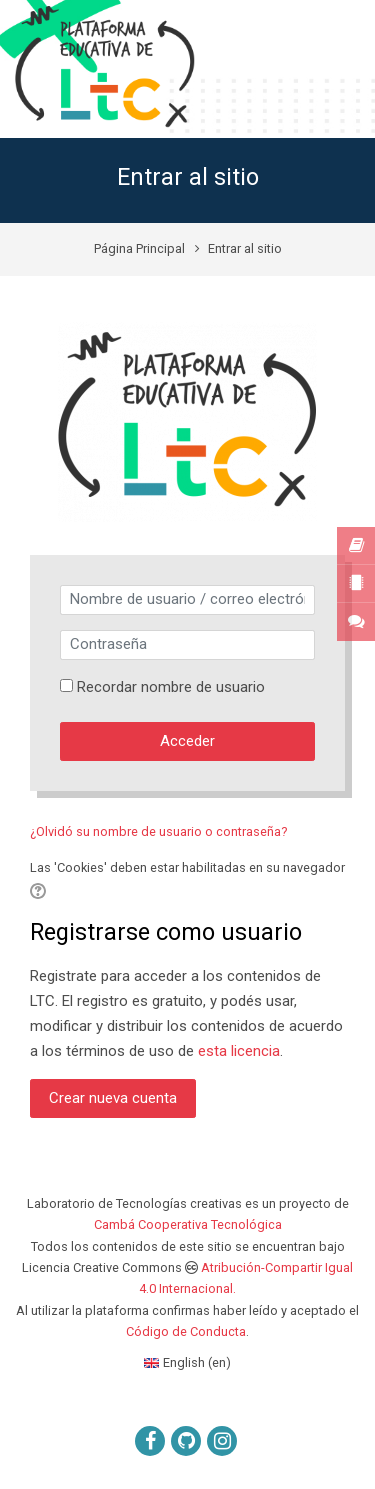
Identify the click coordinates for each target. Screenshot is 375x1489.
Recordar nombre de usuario (171, 687)
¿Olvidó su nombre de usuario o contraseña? (159, 831)
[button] (38, 891)
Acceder (187, 741)
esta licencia (239, 1051)
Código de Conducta (186, 1331)
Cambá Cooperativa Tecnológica (188, 1224)
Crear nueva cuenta (113, 1098)
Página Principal (139, 248)
